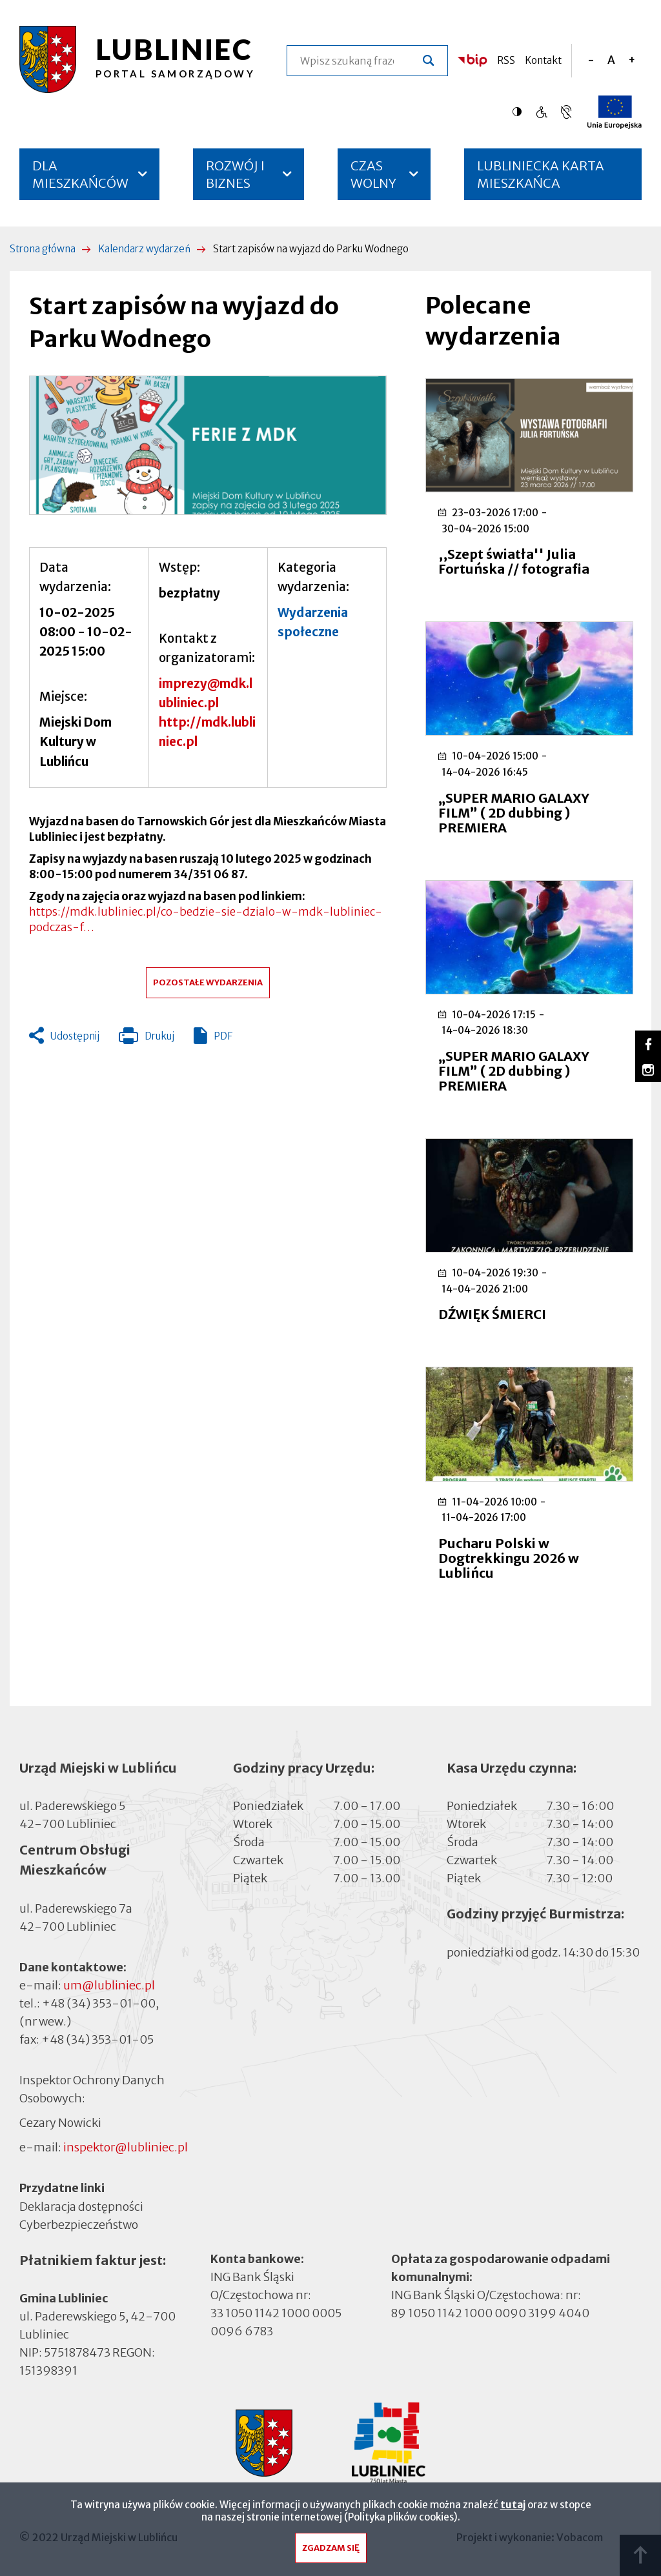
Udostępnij (74, 1036)
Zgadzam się (331, 2551)
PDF (223, 1036)
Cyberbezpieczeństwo (78, 2224)
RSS (506, 60)
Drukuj (146, 1039)
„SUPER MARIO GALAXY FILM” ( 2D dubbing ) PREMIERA (513, 813)
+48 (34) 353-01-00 (99, 2003)
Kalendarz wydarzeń (144, 249)
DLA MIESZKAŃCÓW (80, 174)
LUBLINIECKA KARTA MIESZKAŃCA (540, 178)
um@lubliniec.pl (109, 1985)
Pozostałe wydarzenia (208, 982)
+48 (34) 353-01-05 (97, 2039)
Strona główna (43, 249)
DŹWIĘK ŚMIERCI (492, 1314)
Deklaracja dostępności (81, 2206)
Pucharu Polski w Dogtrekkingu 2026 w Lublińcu (508, 1558)
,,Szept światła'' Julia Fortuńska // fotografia (513, 561)
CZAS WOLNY (373, 174)
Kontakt (543, 60)
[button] (208, 445)
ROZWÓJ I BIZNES (235, 174)
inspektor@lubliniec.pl (125, 2147)
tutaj (512, 2508)
